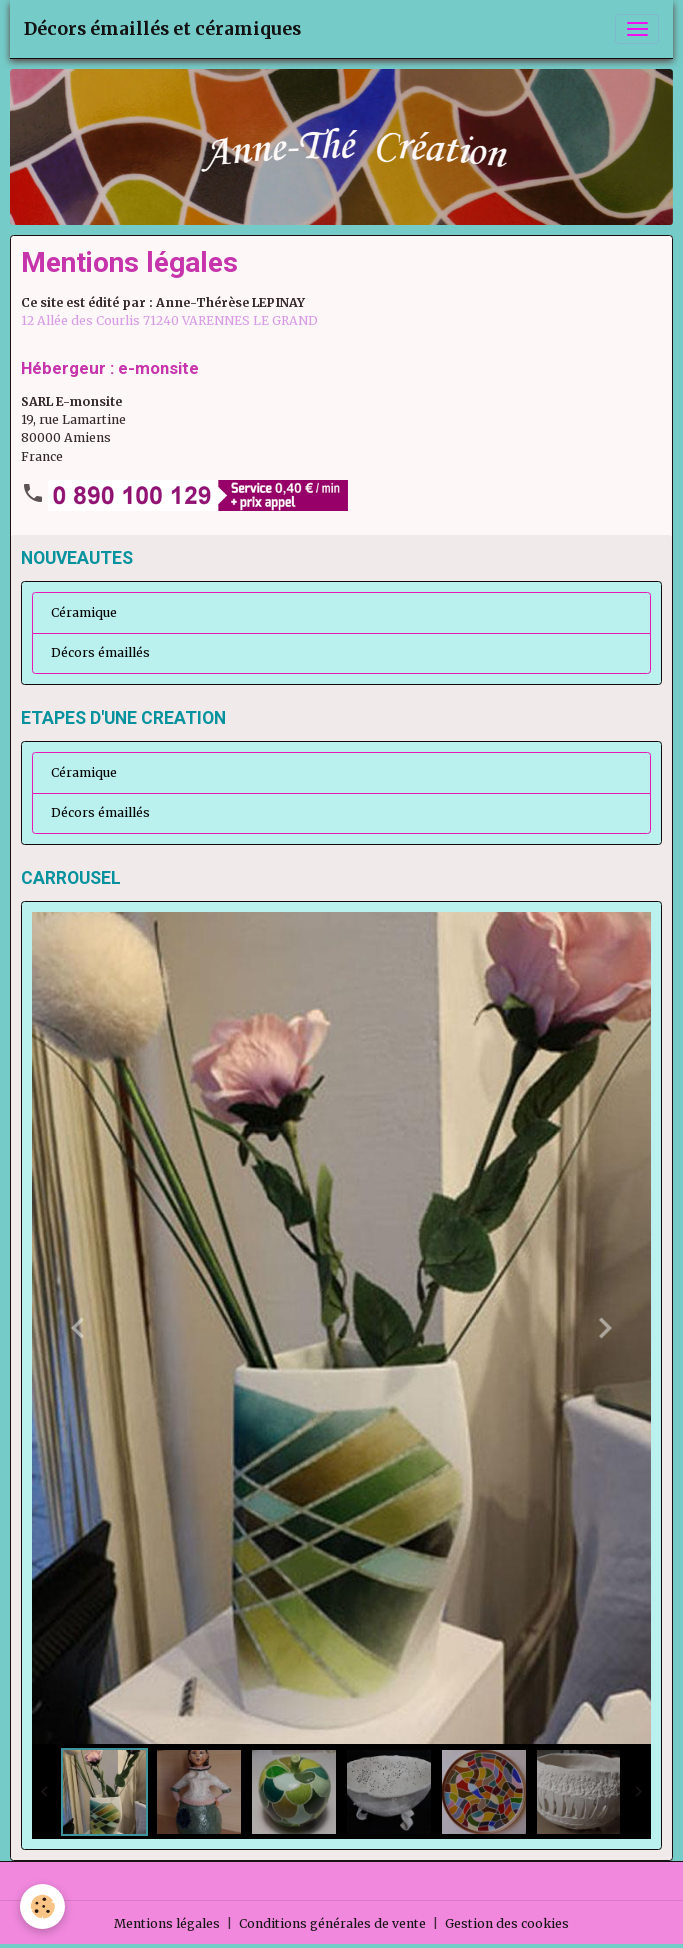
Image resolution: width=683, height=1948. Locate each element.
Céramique (84, 612)
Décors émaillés (100, 652)
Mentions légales (167, 1923)
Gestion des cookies (507, 1923)
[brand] (162, 29)
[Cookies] (42, 1906)
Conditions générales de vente (332, 1923)
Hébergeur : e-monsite (110, 368)
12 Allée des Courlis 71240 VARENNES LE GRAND (169, 320)
